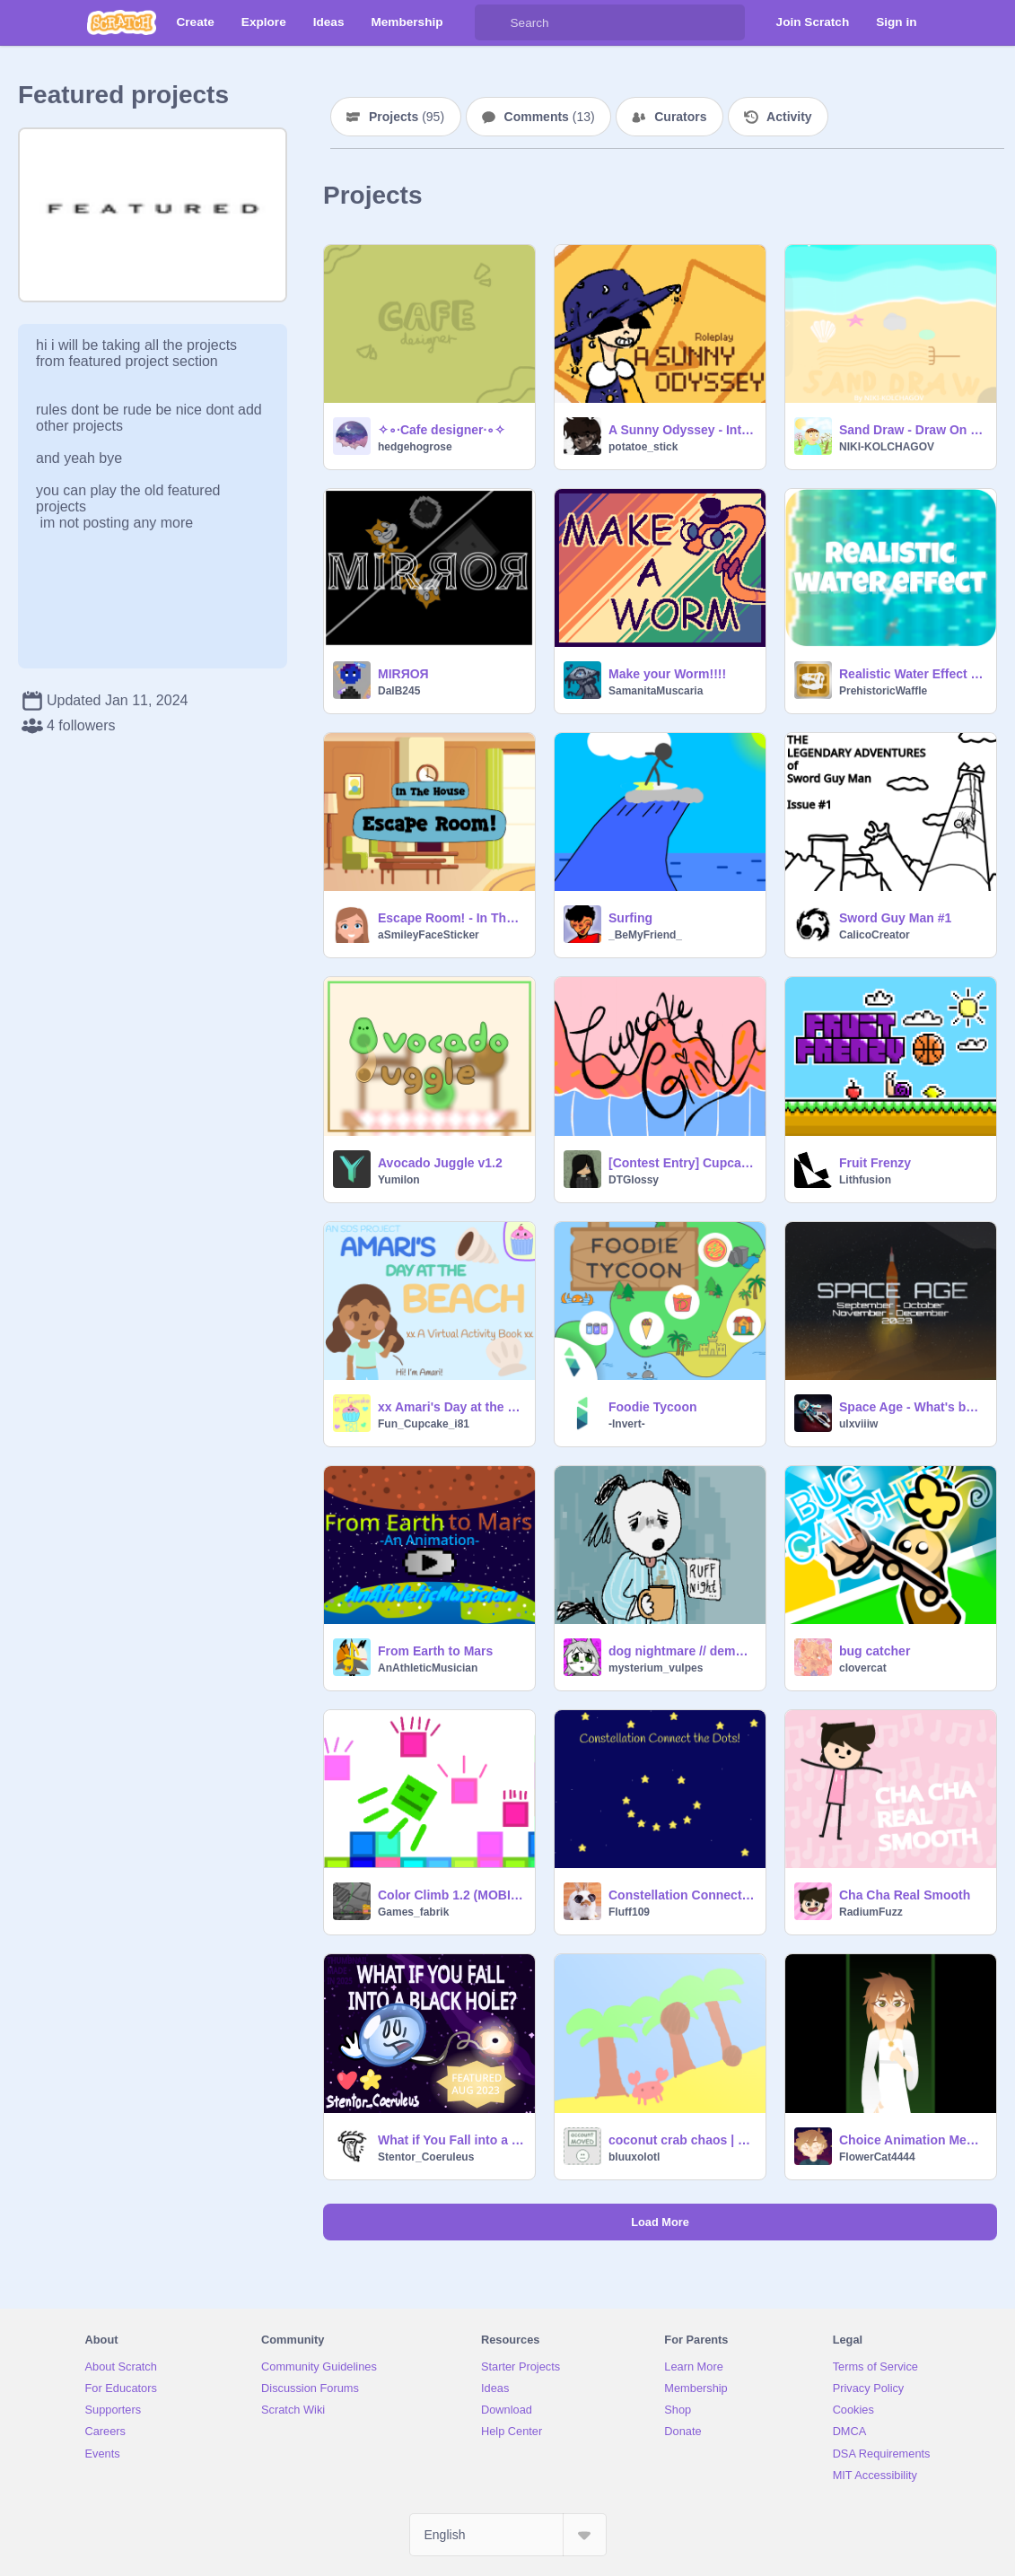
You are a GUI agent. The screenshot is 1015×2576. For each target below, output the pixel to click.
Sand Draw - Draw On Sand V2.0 (912, 430)
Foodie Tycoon (652, 1407)
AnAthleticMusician (427, 1668)
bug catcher (874, 1651)
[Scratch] (121, 22)
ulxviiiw (858, 1424)
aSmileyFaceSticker (428, 935)
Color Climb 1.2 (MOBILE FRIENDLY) (451, 1895)
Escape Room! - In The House (451, 918)
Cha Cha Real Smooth (904, 1895)
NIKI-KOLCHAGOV (886, 447)
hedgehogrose (415, 447)
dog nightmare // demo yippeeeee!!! (681, 1651)
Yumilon (399, 1180)
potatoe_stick (643, 447)
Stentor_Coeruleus (426, 2157)
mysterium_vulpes (655, 1668)
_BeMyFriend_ (645, 935)
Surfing (630, 918)
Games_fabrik (413, 1912)
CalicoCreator (874, 935)
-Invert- (626, 1424)
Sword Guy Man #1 (895, 918)
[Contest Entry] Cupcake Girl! (681, 1163)
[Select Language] (508, 2534)
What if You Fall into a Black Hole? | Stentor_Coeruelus (451, 2140)
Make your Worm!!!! (667, 674)
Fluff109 (629, 1912)
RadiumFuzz (871, 1912)
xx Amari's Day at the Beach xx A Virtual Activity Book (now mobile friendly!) (451, 1407)
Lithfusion (865, 1180)
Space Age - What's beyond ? (912, 1407)
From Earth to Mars (435, 1651)
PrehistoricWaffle (883, 691)
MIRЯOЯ (403, 674)
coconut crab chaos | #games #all (681, 2140)
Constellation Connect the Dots (681, 1895)
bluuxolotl (634, 2157)
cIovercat (863, 1668)
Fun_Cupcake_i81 (423, 1424)
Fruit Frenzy (875, 1163)
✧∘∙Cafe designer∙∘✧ (441, 430)
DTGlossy (633, 1180)
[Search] (493, 22)
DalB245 (399, 691)
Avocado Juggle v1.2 (440, 1163)
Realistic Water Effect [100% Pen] (912, 674)
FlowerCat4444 (877, 2157)
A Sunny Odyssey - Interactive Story (681, 430)
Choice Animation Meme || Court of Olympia (912, 2140)
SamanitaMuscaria (655, 691)
